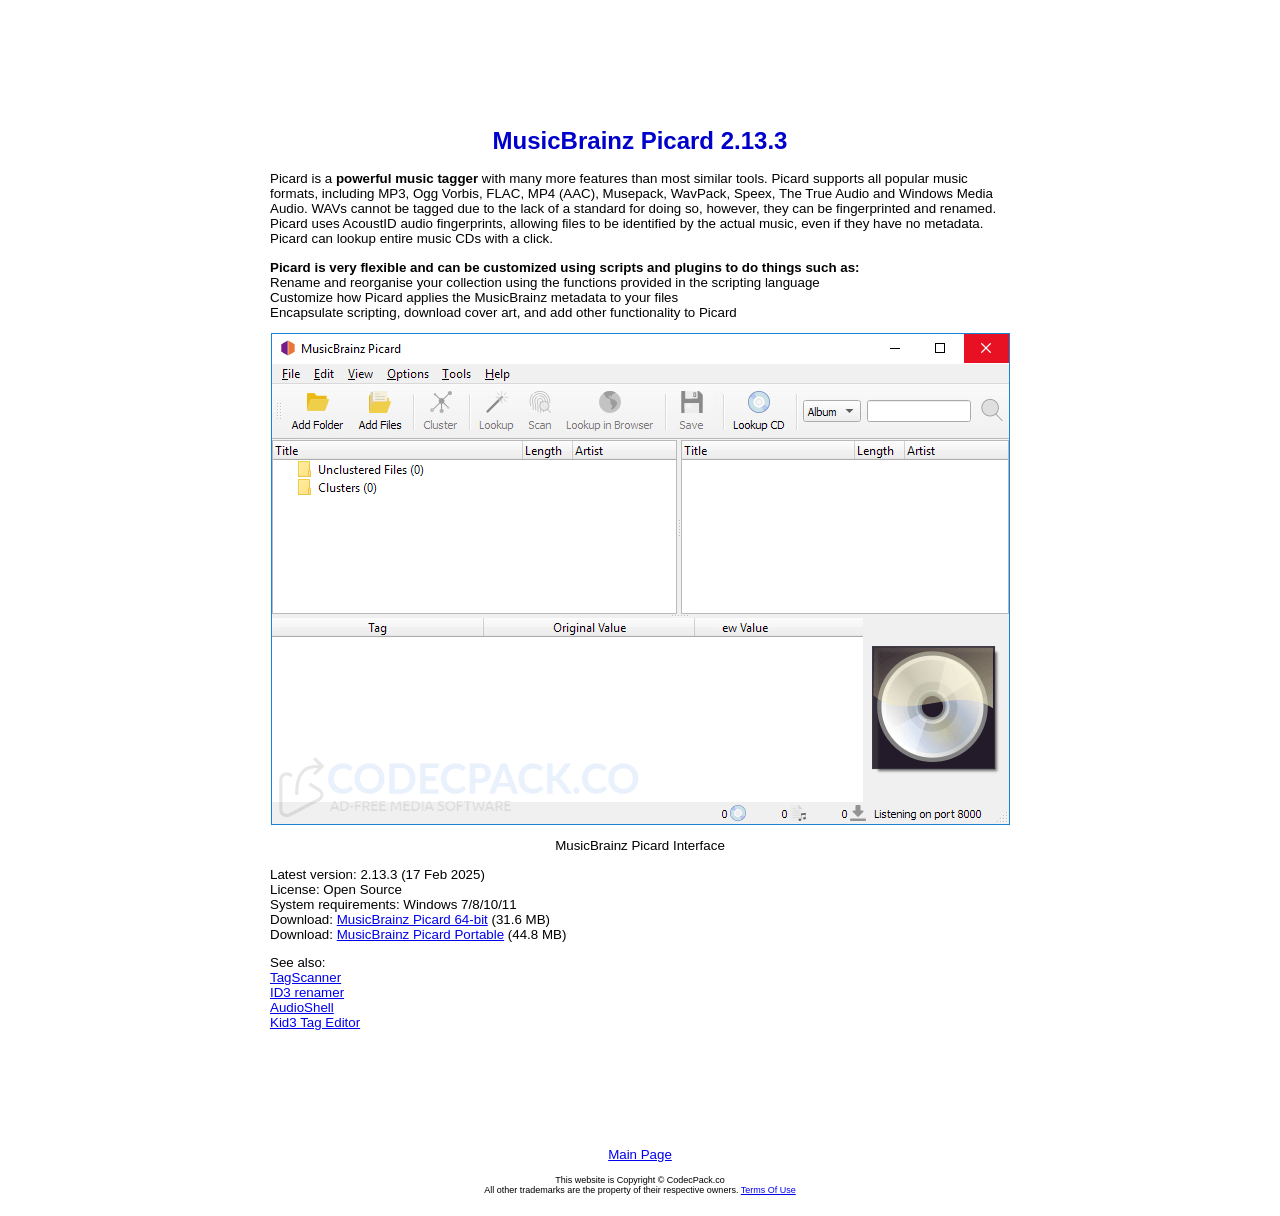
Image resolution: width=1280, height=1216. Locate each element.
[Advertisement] (640, 66)
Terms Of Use (768, 1190)
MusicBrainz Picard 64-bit (412, 919)
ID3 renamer (307, 992)
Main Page (640, 1154)
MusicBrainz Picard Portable (420, 934)
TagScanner (305, 977)
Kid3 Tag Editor (315, 1022)
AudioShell (302, 1007)
